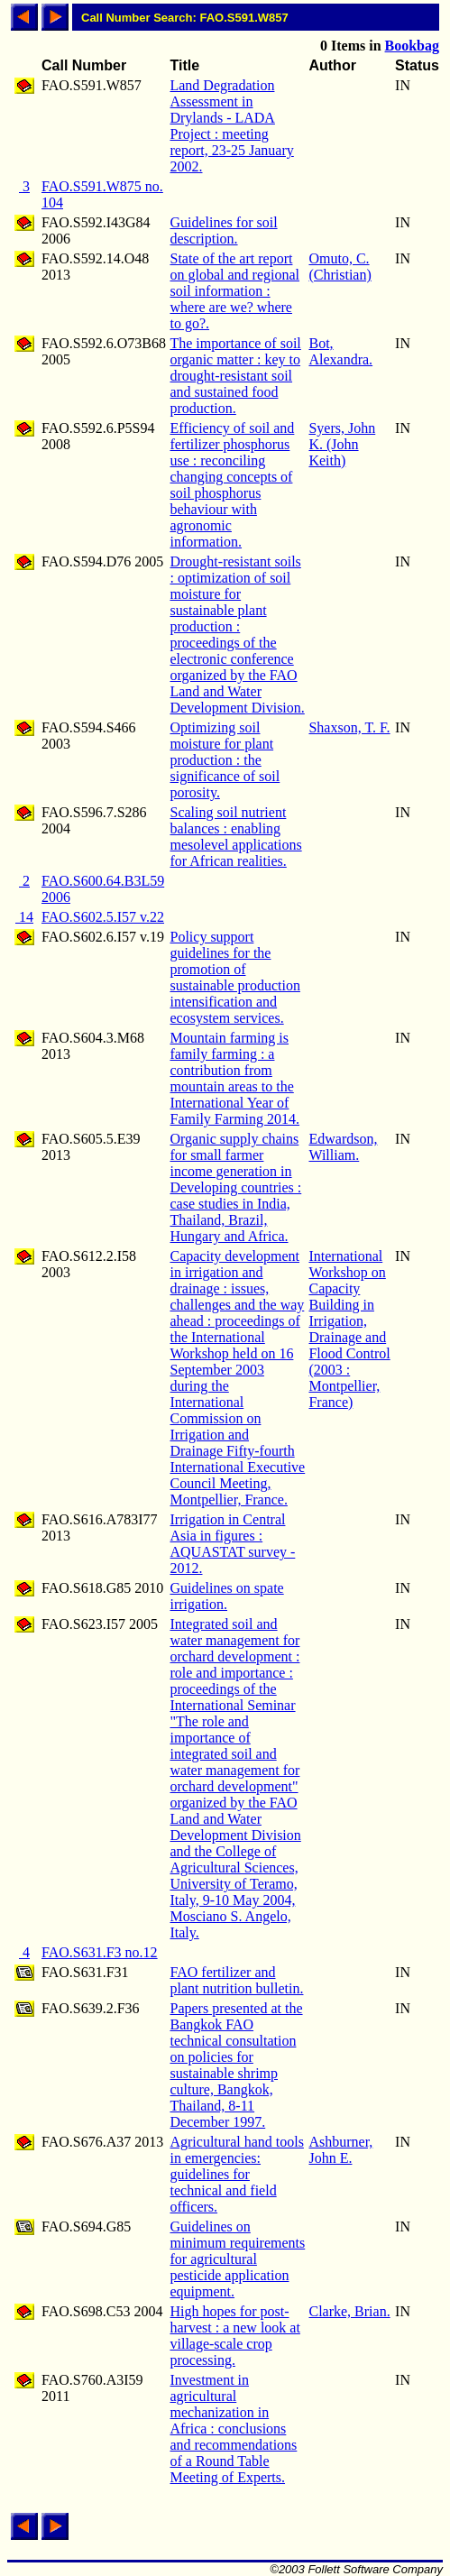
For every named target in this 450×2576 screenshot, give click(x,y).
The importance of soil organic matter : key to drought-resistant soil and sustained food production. (235, 376)
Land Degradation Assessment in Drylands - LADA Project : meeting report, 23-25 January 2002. (231, 126)
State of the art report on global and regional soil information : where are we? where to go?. (234, 291)
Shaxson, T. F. (349, 727)
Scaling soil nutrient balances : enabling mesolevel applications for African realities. (235, 837)
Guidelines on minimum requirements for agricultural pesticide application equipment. (237, 2259)
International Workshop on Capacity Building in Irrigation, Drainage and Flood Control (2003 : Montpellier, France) (349, 1329)
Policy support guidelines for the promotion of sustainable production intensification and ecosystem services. (234, 977)
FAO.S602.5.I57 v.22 (102, 917)
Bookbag (412, 45)
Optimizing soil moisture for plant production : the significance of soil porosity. (225, 760)
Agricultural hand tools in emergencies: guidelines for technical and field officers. (236, 2174)
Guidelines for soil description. (223, 230)
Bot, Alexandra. (340, 351)
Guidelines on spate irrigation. (226, 1596)
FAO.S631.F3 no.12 (99, 1952)
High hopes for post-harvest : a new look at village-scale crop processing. (234, 2336)
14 (24, 917)
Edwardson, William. (342, 1147)
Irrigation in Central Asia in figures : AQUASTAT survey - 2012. (232, 1544)
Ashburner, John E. (340, 2150)
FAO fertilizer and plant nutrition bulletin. (236, 1980)
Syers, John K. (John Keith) (341, 444)
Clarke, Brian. (349, 2311)
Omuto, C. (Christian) (339, 266)
